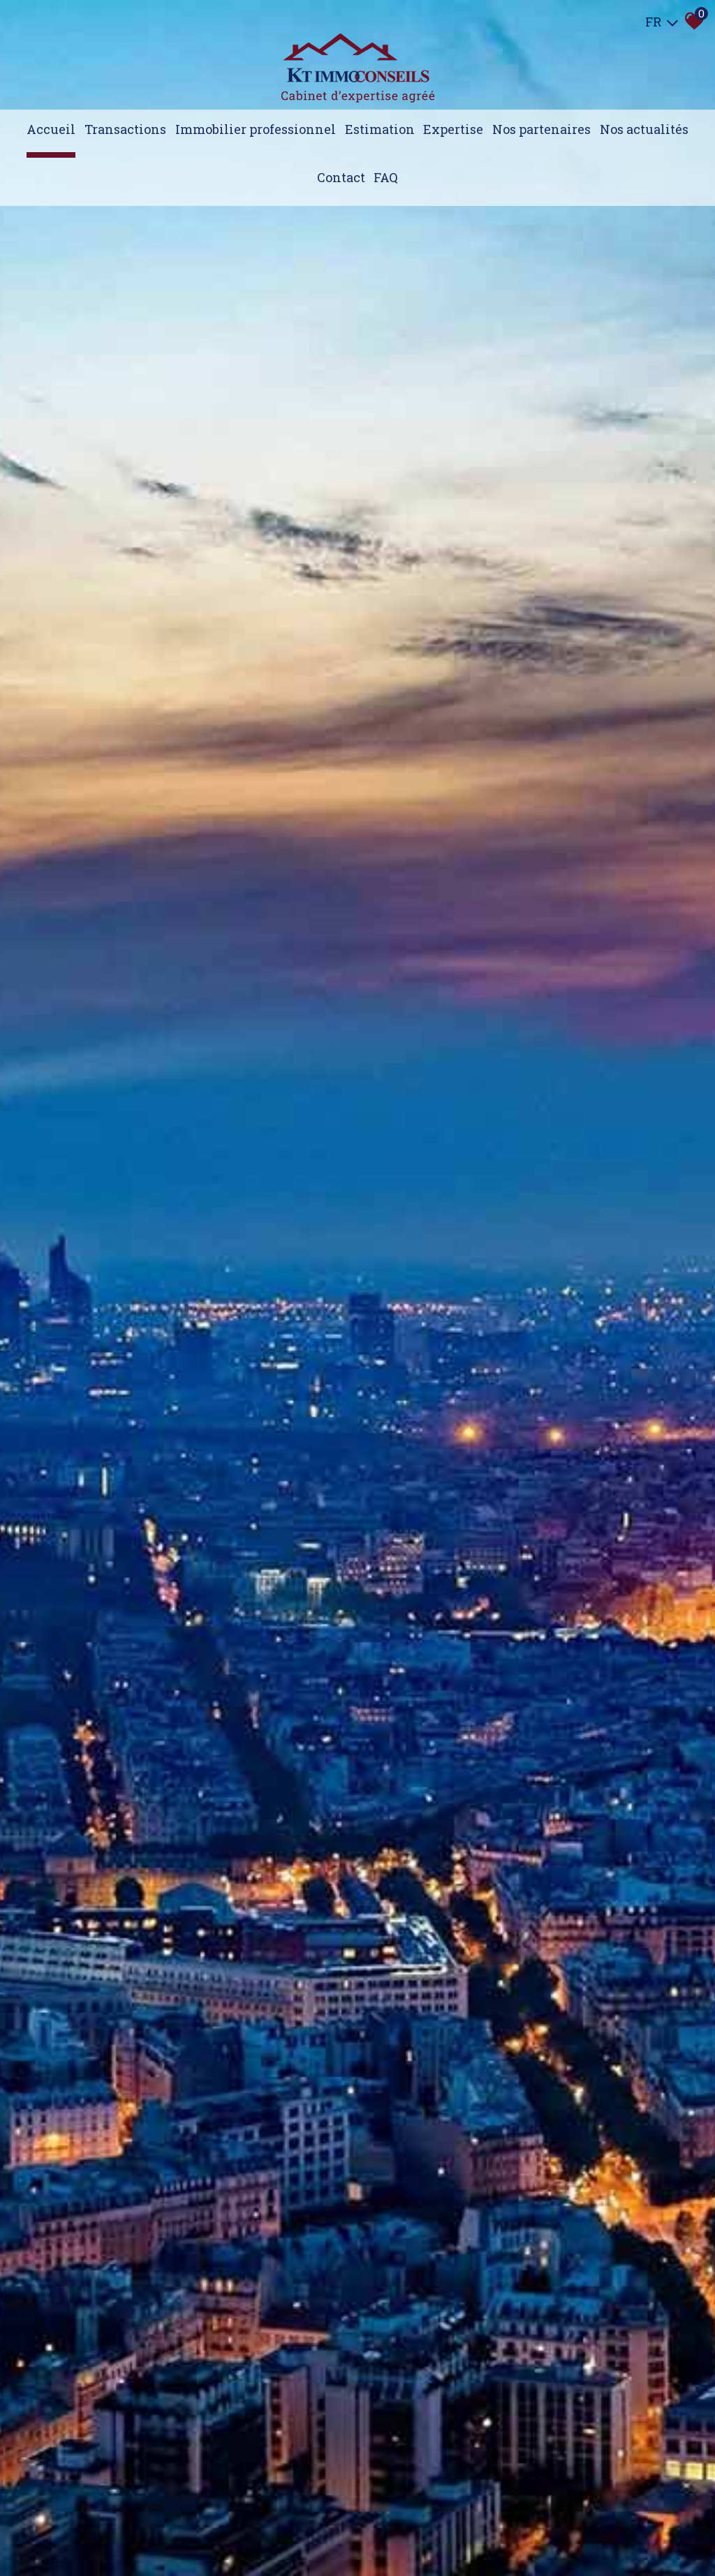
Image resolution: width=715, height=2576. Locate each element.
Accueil (51, 129)
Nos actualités (644, 129)
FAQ (386, 177)
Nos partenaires (541, 129)
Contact (341, 177)
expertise (453, 129)
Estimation (380, 129)
